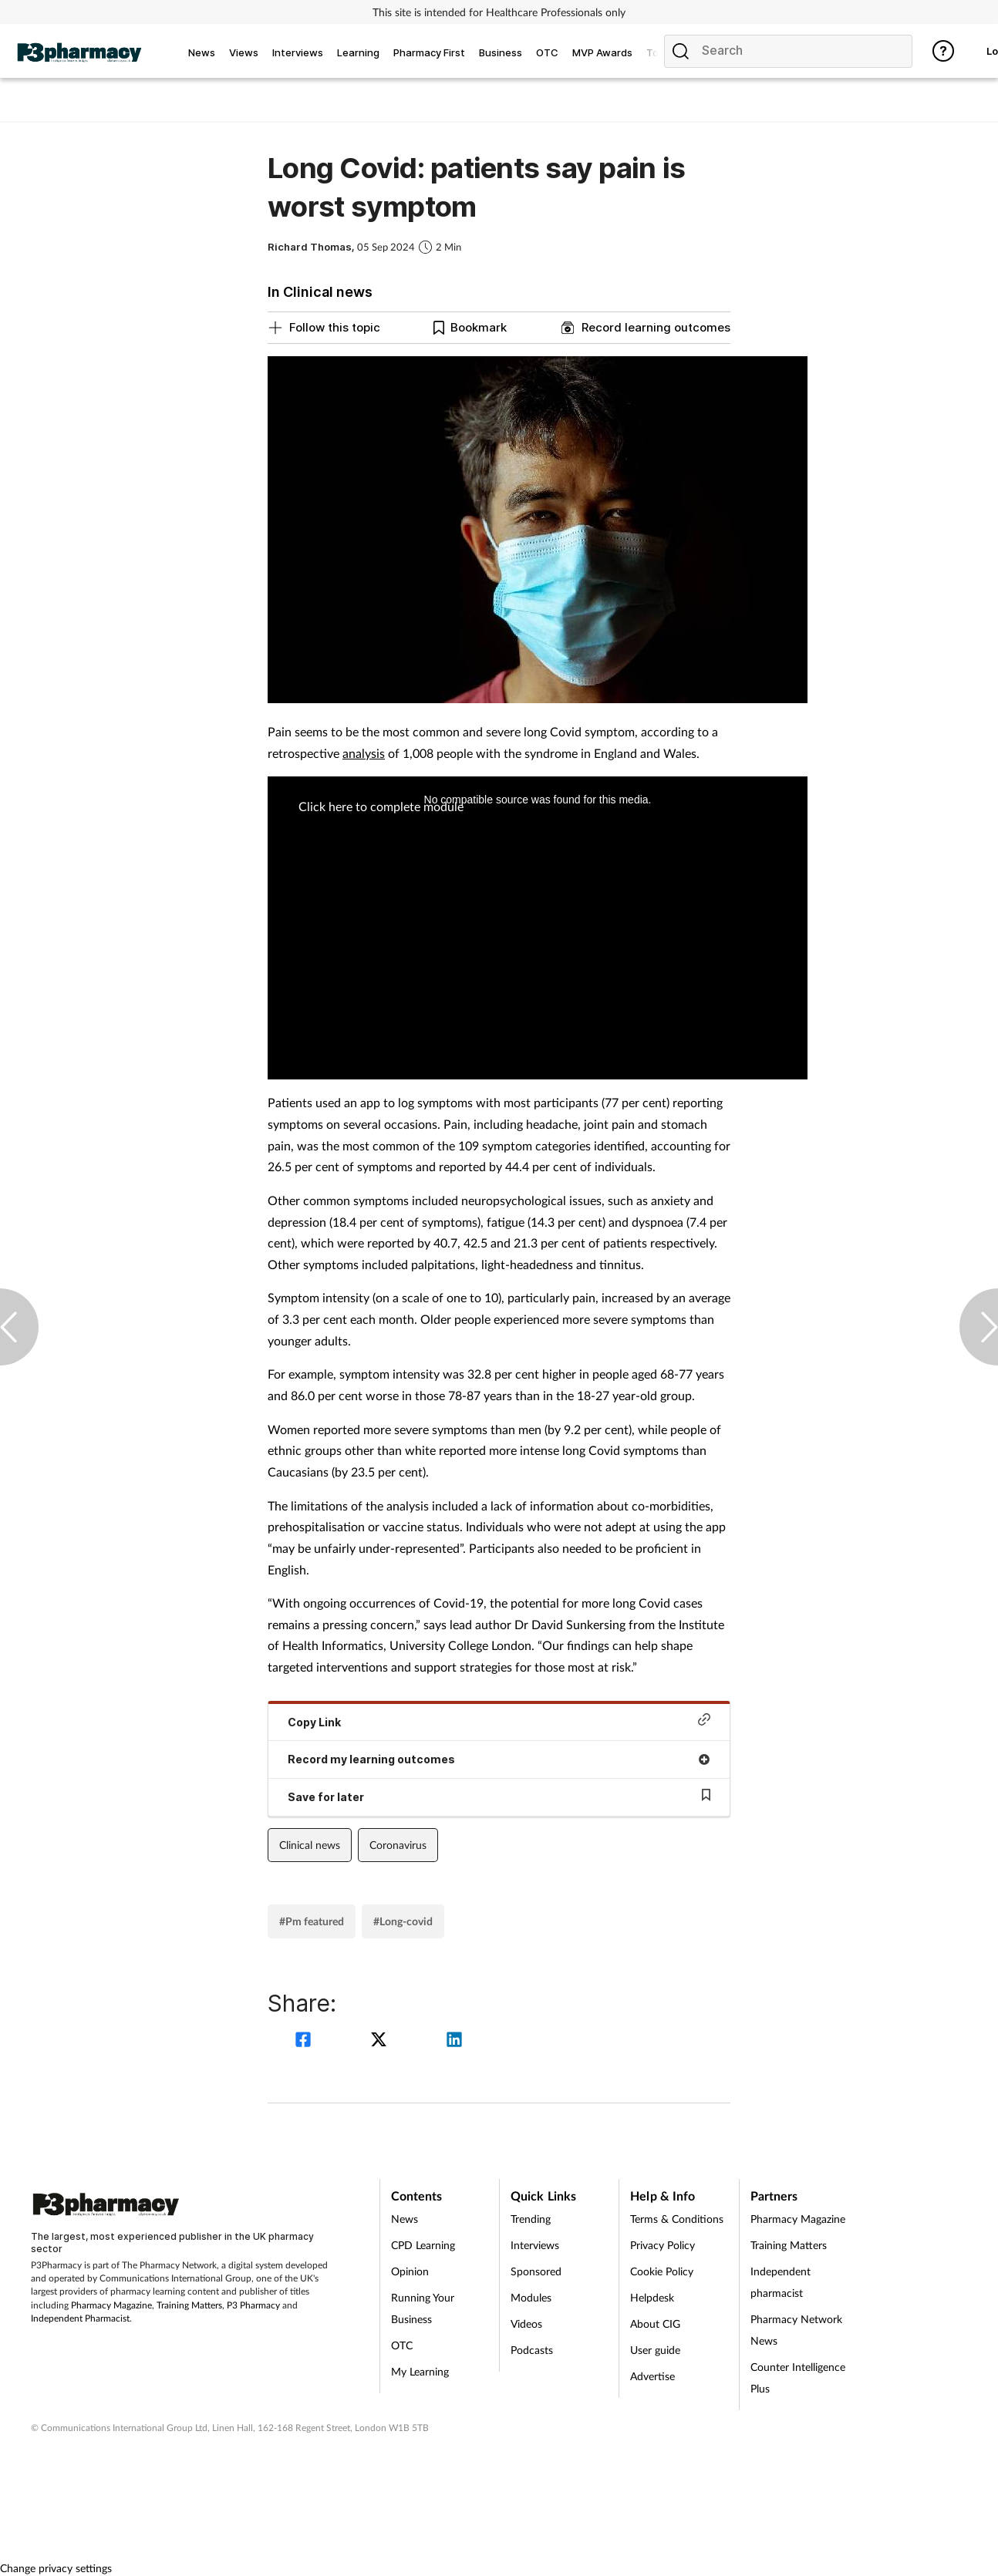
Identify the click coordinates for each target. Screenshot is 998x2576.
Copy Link (499, 1720)
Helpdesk (652, 2297)
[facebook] (305, 2041)
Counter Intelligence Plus (797, 2377)
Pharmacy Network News (796, 2329)
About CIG (655, 2323)
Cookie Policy (661, 2271)
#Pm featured (311, 1921)
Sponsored (536, 2271)
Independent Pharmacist (80, 2318)
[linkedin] (454, 2041)
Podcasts (532, 2349)
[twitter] (381, 2041)
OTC (402, 2345)
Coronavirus (398, 1844)
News (404, 2218)
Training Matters (189, 2305)
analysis (363, 753)
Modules (531, 2297)
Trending (531, 2218)
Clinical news (309, 1844)
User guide (655, 2349)
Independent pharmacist (780, 2282)
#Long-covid (403, 1921)
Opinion (410, 2271)
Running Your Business (422, 2308)
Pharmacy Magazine (111, 2305)
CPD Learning (423, 2244)
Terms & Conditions (676, 2218)
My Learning (420, 2371)
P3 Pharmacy (253, 2305)
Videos (526, 2323)
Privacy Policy (662, 2244)
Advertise (652, 2375)
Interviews (535, 2244)
